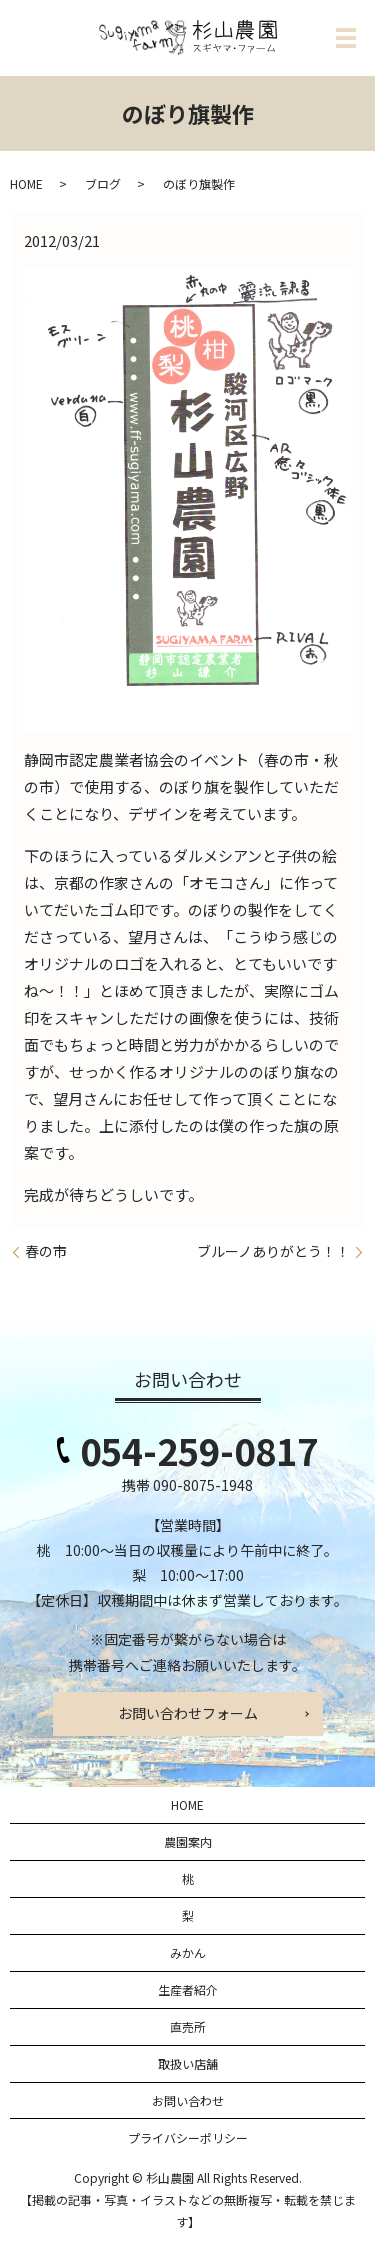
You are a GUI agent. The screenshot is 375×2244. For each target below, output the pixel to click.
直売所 (188, 2026)
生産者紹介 (188, 1989)
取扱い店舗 (188, 2063)
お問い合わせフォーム (188, 1713)
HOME (26, 183)
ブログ (103, 183)
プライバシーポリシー (188, 2137)
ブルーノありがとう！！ (273, 1251)
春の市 (46, 1251)
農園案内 (188, 1841)
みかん (188, 1952)
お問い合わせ (188, 2100)
